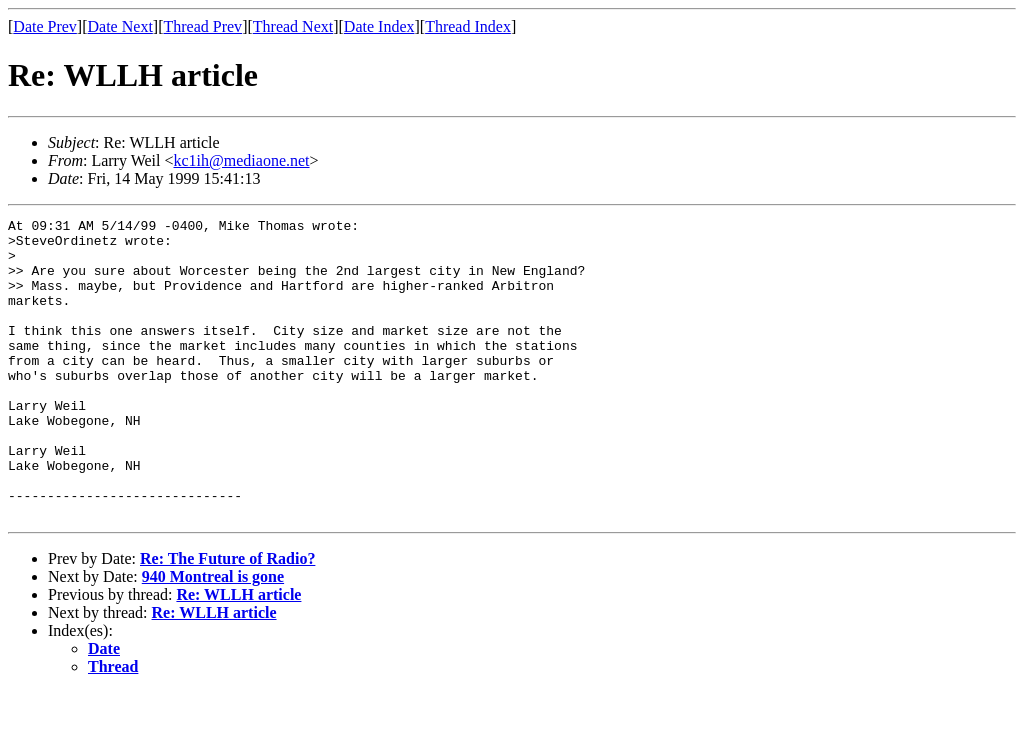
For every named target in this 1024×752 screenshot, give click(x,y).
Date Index (379, 26)
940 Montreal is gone (213, 636)
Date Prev (45, 26)
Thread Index (468, 26)
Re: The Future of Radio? (227, 618)
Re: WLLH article (238, 654)
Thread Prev (202, 26)
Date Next (120, 26)
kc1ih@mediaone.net (242, 160)
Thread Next (293, 26)
